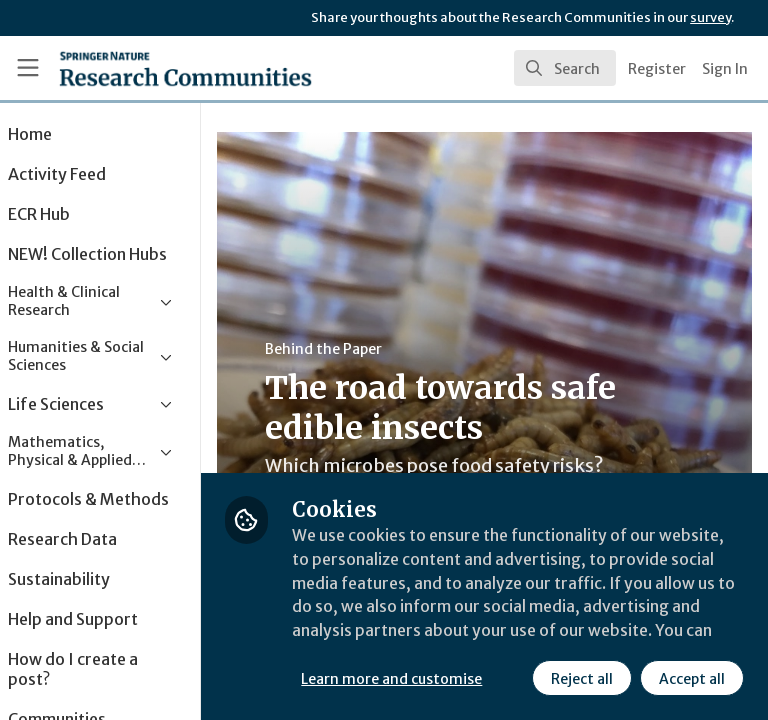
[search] (565, 68)
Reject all (405, 679)
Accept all (515, 679)
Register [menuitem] (657, 69)
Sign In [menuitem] (725, 69)
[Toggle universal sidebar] (28, 68)
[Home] (141, 68)
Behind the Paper (378, 349)
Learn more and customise (446, 635)
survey (710, 17)
